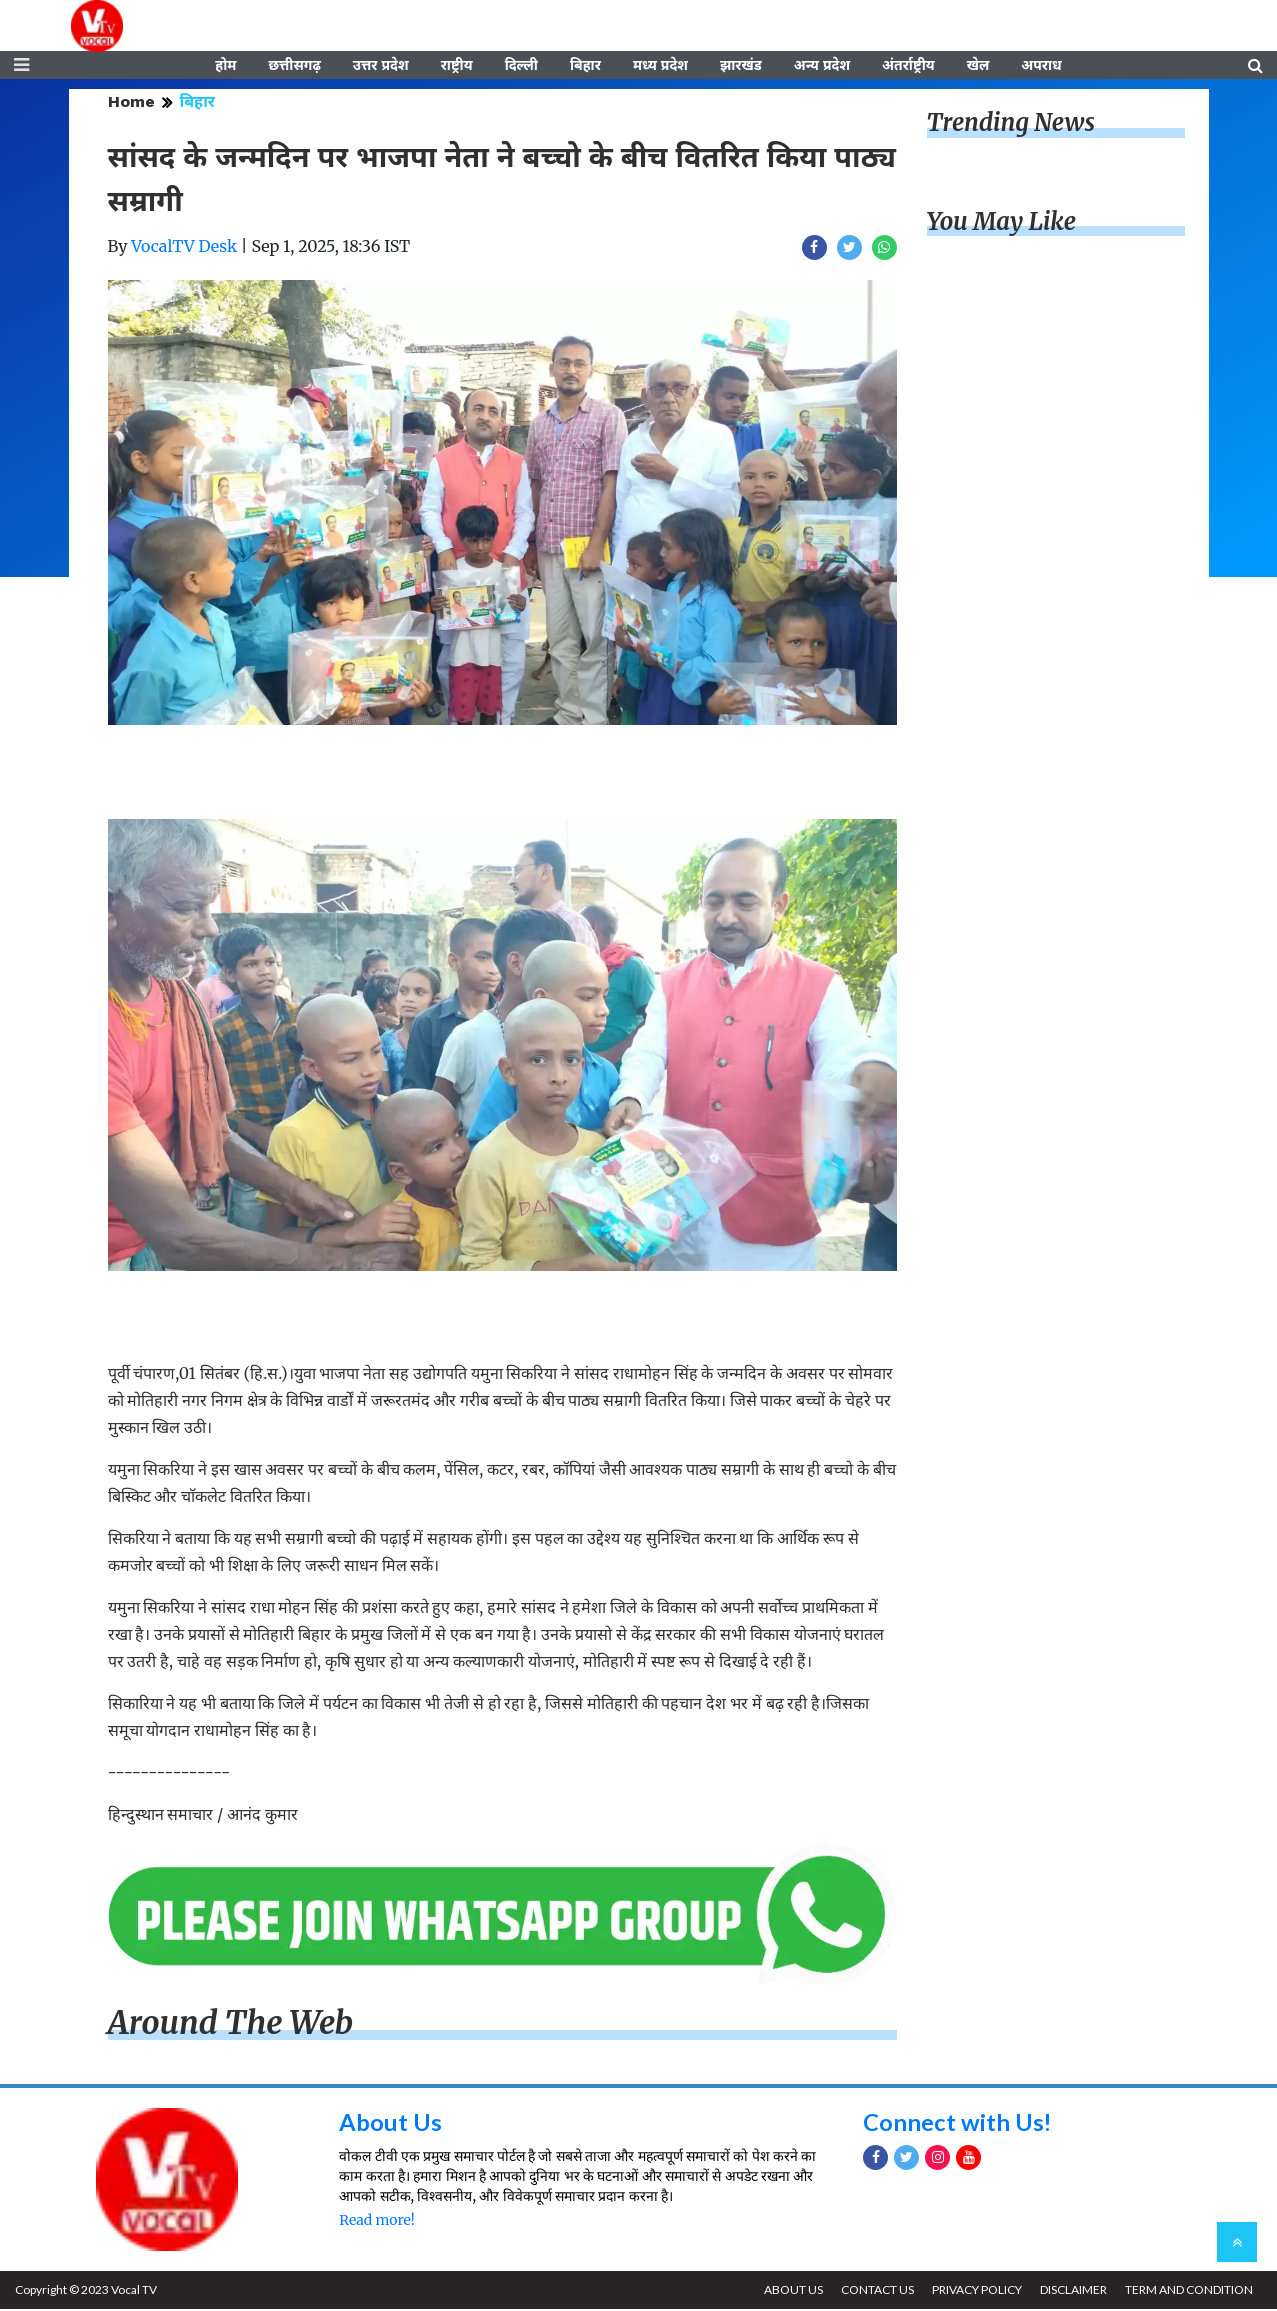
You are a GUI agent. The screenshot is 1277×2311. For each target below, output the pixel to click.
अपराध (1041, 67)
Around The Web (231, 2026)
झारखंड (741, 67)
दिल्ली (521, 67)
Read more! (376, 2223)
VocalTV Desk (184, 249)
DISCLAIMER (1071, 2291)
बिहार (585, 67)
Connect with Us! (958, 2124)
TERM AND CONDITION (1188, 2291)
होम (225, 67)
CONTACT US (873, 2291)
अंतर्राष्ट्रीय (908, 67)
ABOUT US (788, 2291)
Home (131, 104)
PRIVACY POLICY (974, 2291)
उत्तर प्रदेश (381, 67)
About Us (390, 2124)
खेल (978, 67)
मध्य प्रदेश (660, 67)
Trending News (1011, 125)
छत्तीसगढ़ (294, 67)
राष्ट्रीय (457, 67)
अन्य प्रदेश (822, 67)
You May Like (1002, 224)
